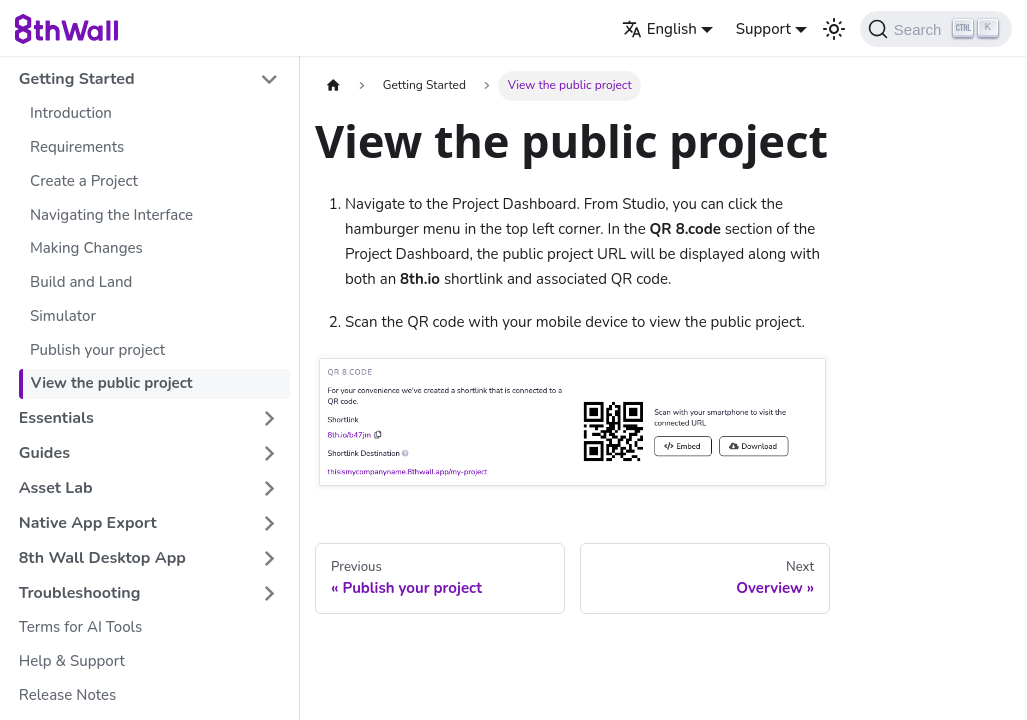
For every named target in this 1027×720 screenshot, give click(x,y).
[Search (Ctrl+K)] (936, 29)
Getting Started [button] (77, 79)
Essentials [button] (56, 418)
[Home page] (333, 85)
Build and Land (81, 282)
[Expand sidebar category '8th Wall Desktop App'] (269, 558)
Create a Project (84, 181)
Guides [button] (44, 453)
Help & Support (72, 661)
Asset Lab (56, 488)
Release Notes (68, 695)
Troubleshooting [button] (80, 593)
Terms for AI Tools (80, 627)
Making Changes (86, 248)
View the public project (112, 383)
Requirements (77, 147)
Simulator (63, 316)
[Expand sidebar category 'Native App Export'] (269, 523)
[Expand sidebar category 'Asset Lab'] (269, 488)
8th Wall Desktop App (102, 558)
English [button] (659, 29)
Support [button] (763, 29)
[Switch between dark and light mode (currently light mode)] (834, 29)
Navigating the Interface (111, 215)
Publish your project (97, 350)
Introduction (71, 113)
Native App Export (88, 523)
